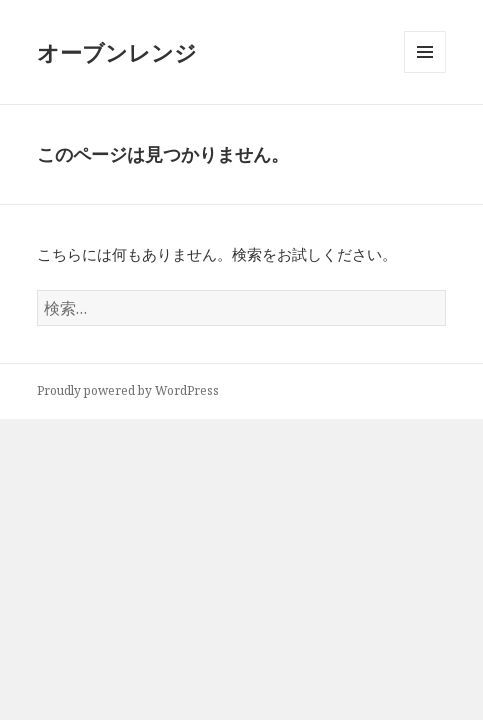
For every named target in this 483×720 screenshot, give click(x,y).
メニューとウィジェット (425, 72)
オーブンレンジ (117, 52)
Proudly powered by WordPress (128, 390)
